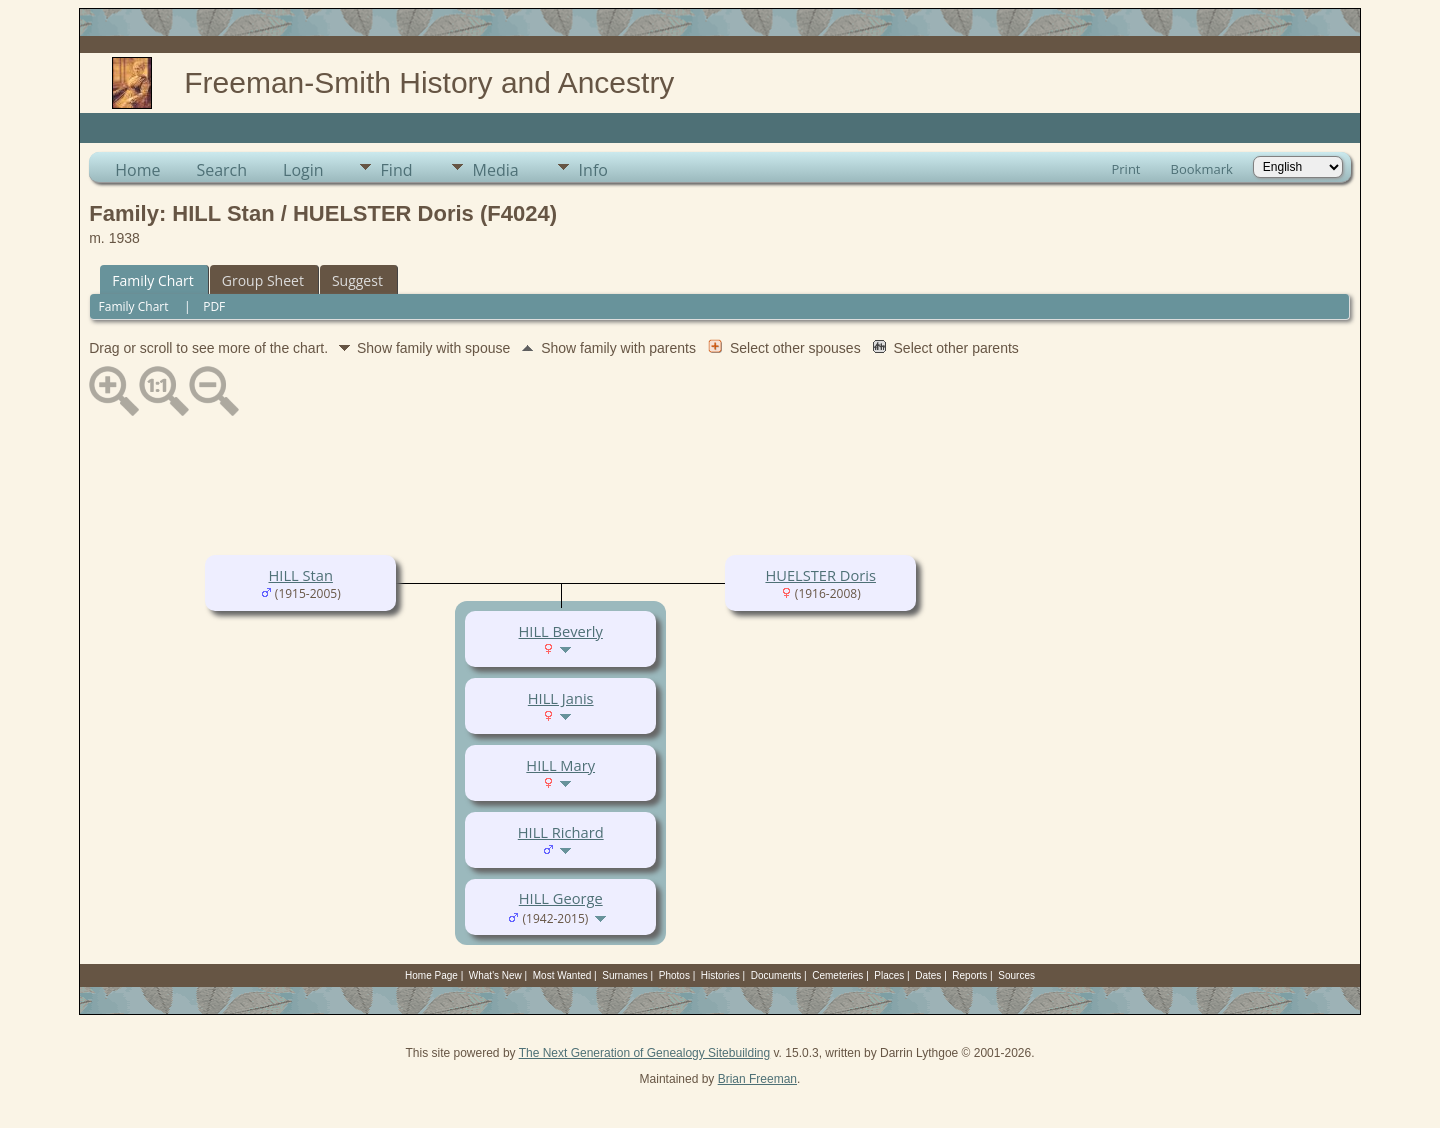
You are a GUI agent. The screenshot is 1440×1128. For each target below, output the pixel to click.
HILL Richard (561, 832)
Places (889, 975)
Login (303, 170)
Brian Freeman (757, 1079)
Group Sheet (263, 280)
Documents (776, 975)
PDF (214, 306)
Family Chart (153, 280)
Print (1125, 169)
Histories (720, 975)
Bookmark (1202, 169)
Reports (969, 975)
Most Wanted (562, 975)
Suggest (357, 280)
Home (137, 170)
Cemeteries (837, 975)
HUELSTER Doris (820, 575)
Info (593, 170)
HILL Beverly (561, 631)
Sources (1016, 975)
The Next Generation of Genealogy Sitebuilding (645, 1053)
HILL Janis (561, 698)
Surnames (625, 975)
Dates (928, 975)
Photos (674, 975)
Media (496, 170)
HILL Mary (560, 765)
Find (397, 170)
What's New (495, 975)
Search (221, 170)
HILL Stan (301, 575)
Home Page (431, 975)
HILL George (561, 898)
